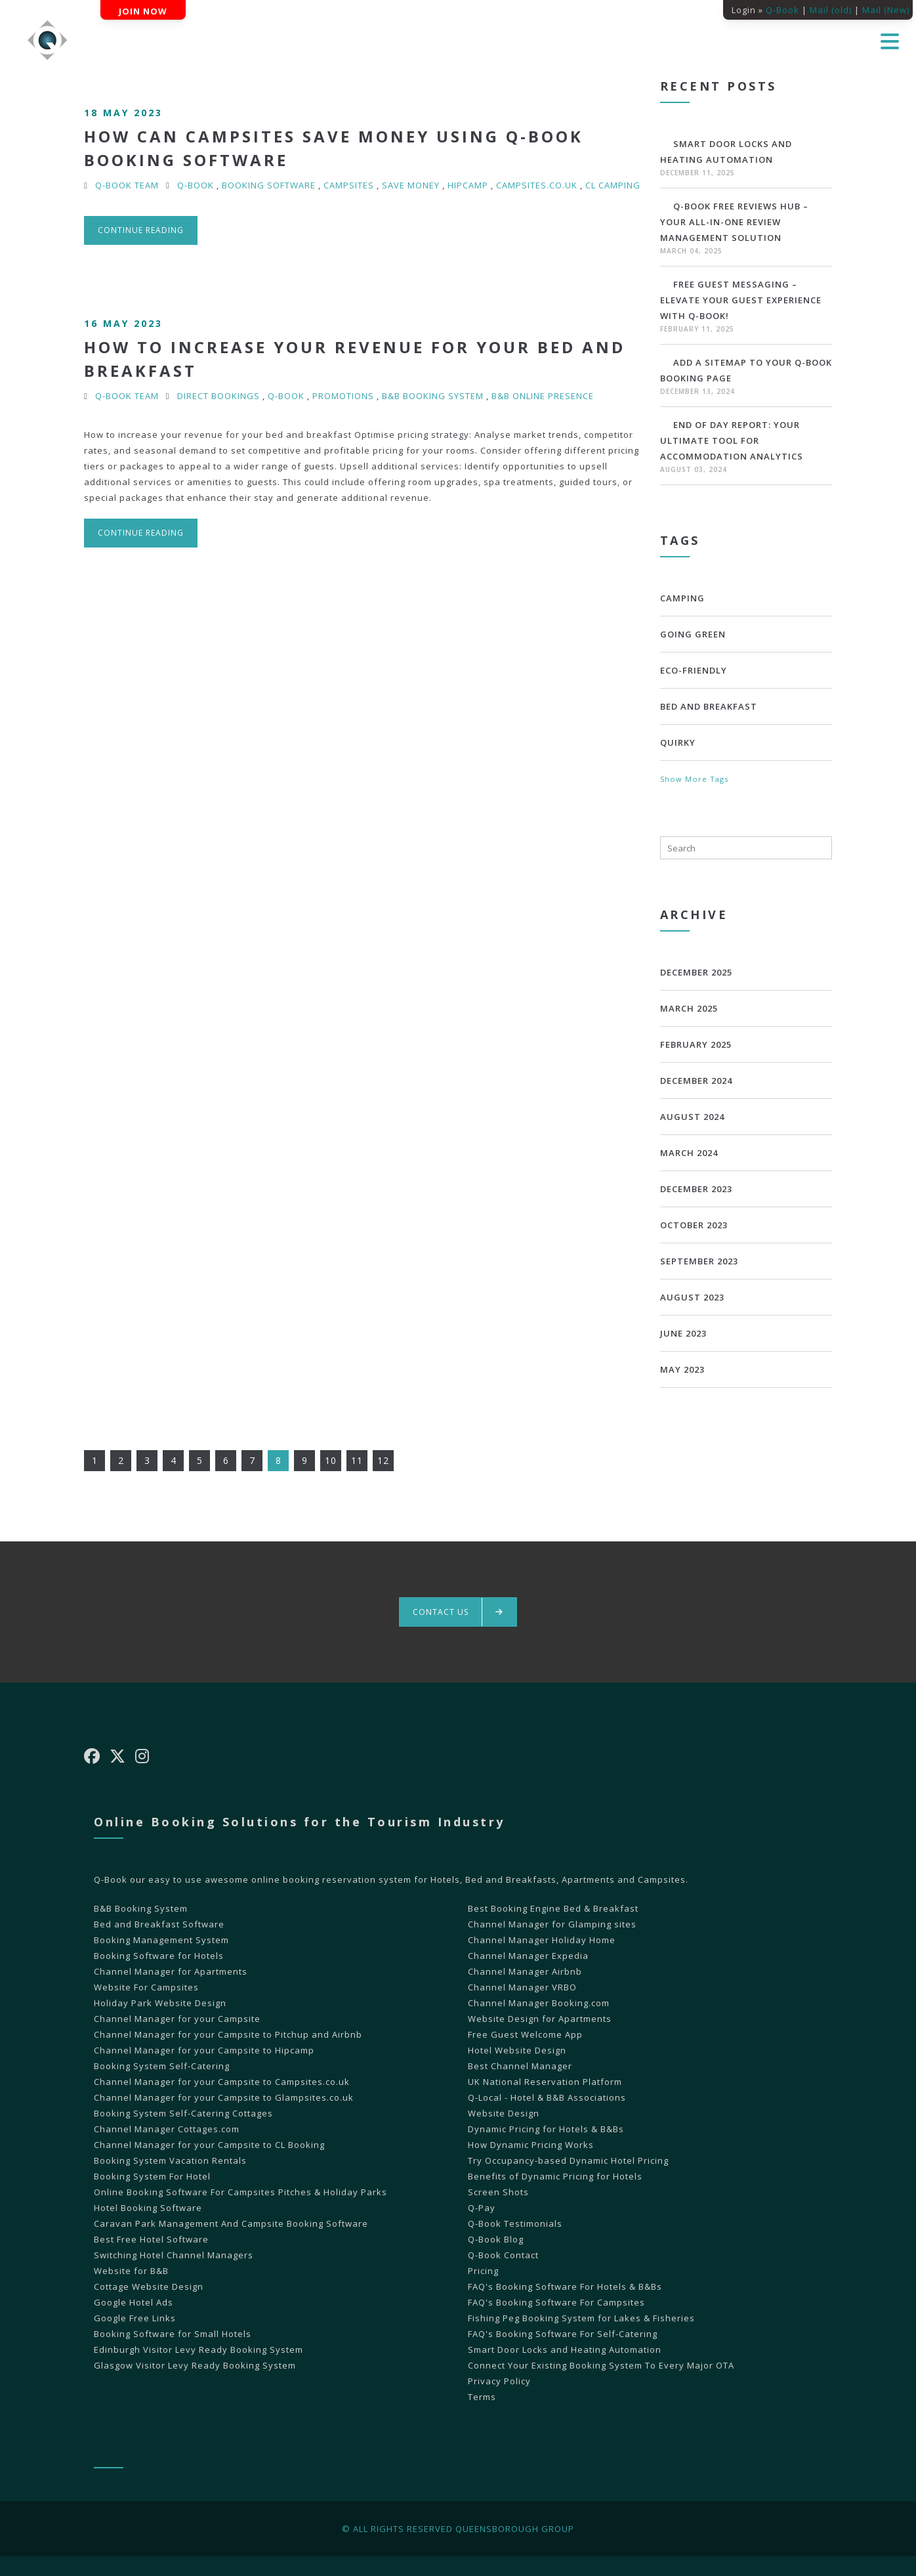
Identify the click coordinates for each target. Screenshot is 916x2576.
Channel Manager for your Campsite (177, 2019)
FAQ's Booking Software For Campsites (556, 2302)
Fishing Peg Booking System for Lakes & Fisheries (581, 2318)
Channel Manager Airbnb (525, 1971)
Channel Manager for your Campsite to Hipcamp (204, 2050)
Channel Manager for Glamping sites (552, 1924)
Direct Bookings (218, 396)
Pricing (483, 2271)
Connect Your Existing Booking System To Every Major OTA (601, 2365)
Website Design (503, 2113)
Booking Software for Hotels (159, 1956)
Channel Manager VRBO (522, 1987)
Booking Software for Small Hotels (172, 2334)
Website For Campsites (146, 1987)
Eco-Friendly (693, 670)
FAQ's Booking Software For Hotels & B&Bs (565, 2286)
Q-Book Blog (496, 2239)
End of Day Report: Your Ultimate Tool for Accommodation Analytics (731, 440)
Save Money (411, 185)
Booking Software (269, 185)
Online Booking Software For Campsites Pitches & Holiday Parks (240, 2192)
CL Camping (612, 185)
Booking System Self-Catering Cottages (183, 2113)
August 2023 (692, 1297)
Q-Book (782, 10)
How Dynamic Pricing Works (531, 2145)
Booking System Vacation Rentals (170, 2160)
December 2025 (696, 972)
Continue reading (141, 230)
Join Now (143, 11)
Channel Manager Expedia (528, 1956)
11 (357, 1460)
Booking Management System (161, 1940)
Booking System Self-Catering (162, 2066)
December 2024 (696, 1080)
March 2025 (689, 1008)
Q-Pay (481, 2208)
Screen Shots (498, 2192)
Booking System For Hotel (152, 2176)
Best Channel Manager (520, 2066)
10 (331, 1460)
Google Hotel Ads (133, 2302)
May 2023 (682, 1369)
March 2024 (689, 1153)
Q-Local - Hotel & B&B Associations (547, 2097)
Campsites (348, 185)
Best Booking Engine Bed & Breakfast (553, 1908)
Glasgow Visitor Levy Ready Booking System (195, 2365)
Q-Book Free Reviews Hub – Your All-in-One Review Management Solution (734, 222)
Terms (482, 2397)
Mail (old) (831, 10)
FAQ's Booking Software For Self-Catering (562, 2334)
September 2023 (699, 1261)
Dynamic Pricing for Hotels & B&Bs (546, 2129)
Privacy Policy (499, 2381)
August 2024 (692, 1117)
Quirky (678, 742)
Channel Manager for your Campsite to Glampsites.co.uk (224, 2097)
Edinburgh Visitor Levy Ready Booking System (198, 2349)
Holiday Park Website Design (160, 2003)
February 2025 (696, 1044)
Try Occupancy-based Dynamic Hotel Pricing (568, 2160)
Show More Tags (694, 779)
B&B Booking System (433, 396)
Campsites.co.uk (536, 185)
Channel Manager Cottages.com (166, 2129)
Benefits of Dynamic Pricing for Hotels (555, 2176)
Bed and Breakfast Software (159, 1924)
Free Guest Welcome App (525, 2034)
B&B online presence (542, 396)
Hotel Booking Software (148, 2208)
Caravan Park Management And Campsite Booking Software (231, 2223)
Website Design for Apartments (540, 2019)
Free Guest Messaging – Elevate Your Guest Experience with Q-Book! (741, 300)
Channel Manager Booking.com (539, 2003)
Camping (682, 598)
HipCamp (468, 185)
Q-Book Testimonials (515, 2223)
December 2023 (696, 1189)
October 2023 (694, 1225)
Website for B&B (131, 2271)
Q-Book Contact (503, 2255)
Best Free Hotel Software (151, 2239)
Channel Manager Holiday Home (541, 1940)
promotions (343, 396)
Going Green (693, 634)
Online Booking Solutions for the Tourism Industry (299, 1822)
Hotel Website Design (517, 2050)
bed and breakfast (708, 706)
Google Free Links (135, 2318)
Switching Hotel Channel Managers (173, 2255)
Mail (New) (885, 10)
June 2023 (683, 1333)
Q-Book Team (127, 185)
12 (383, 1460)
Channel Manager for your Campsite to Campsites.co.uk (222, 2082)
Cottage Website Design (148, 2286)
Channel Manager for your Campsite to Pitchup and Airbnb (228, 2034)
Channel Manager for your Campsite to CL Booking (209, 2145)
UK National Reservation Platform (545, 2082)
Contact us (458, 1612)
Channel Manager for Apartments (170, 1971)
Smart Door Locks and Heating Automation (564, 2349)
